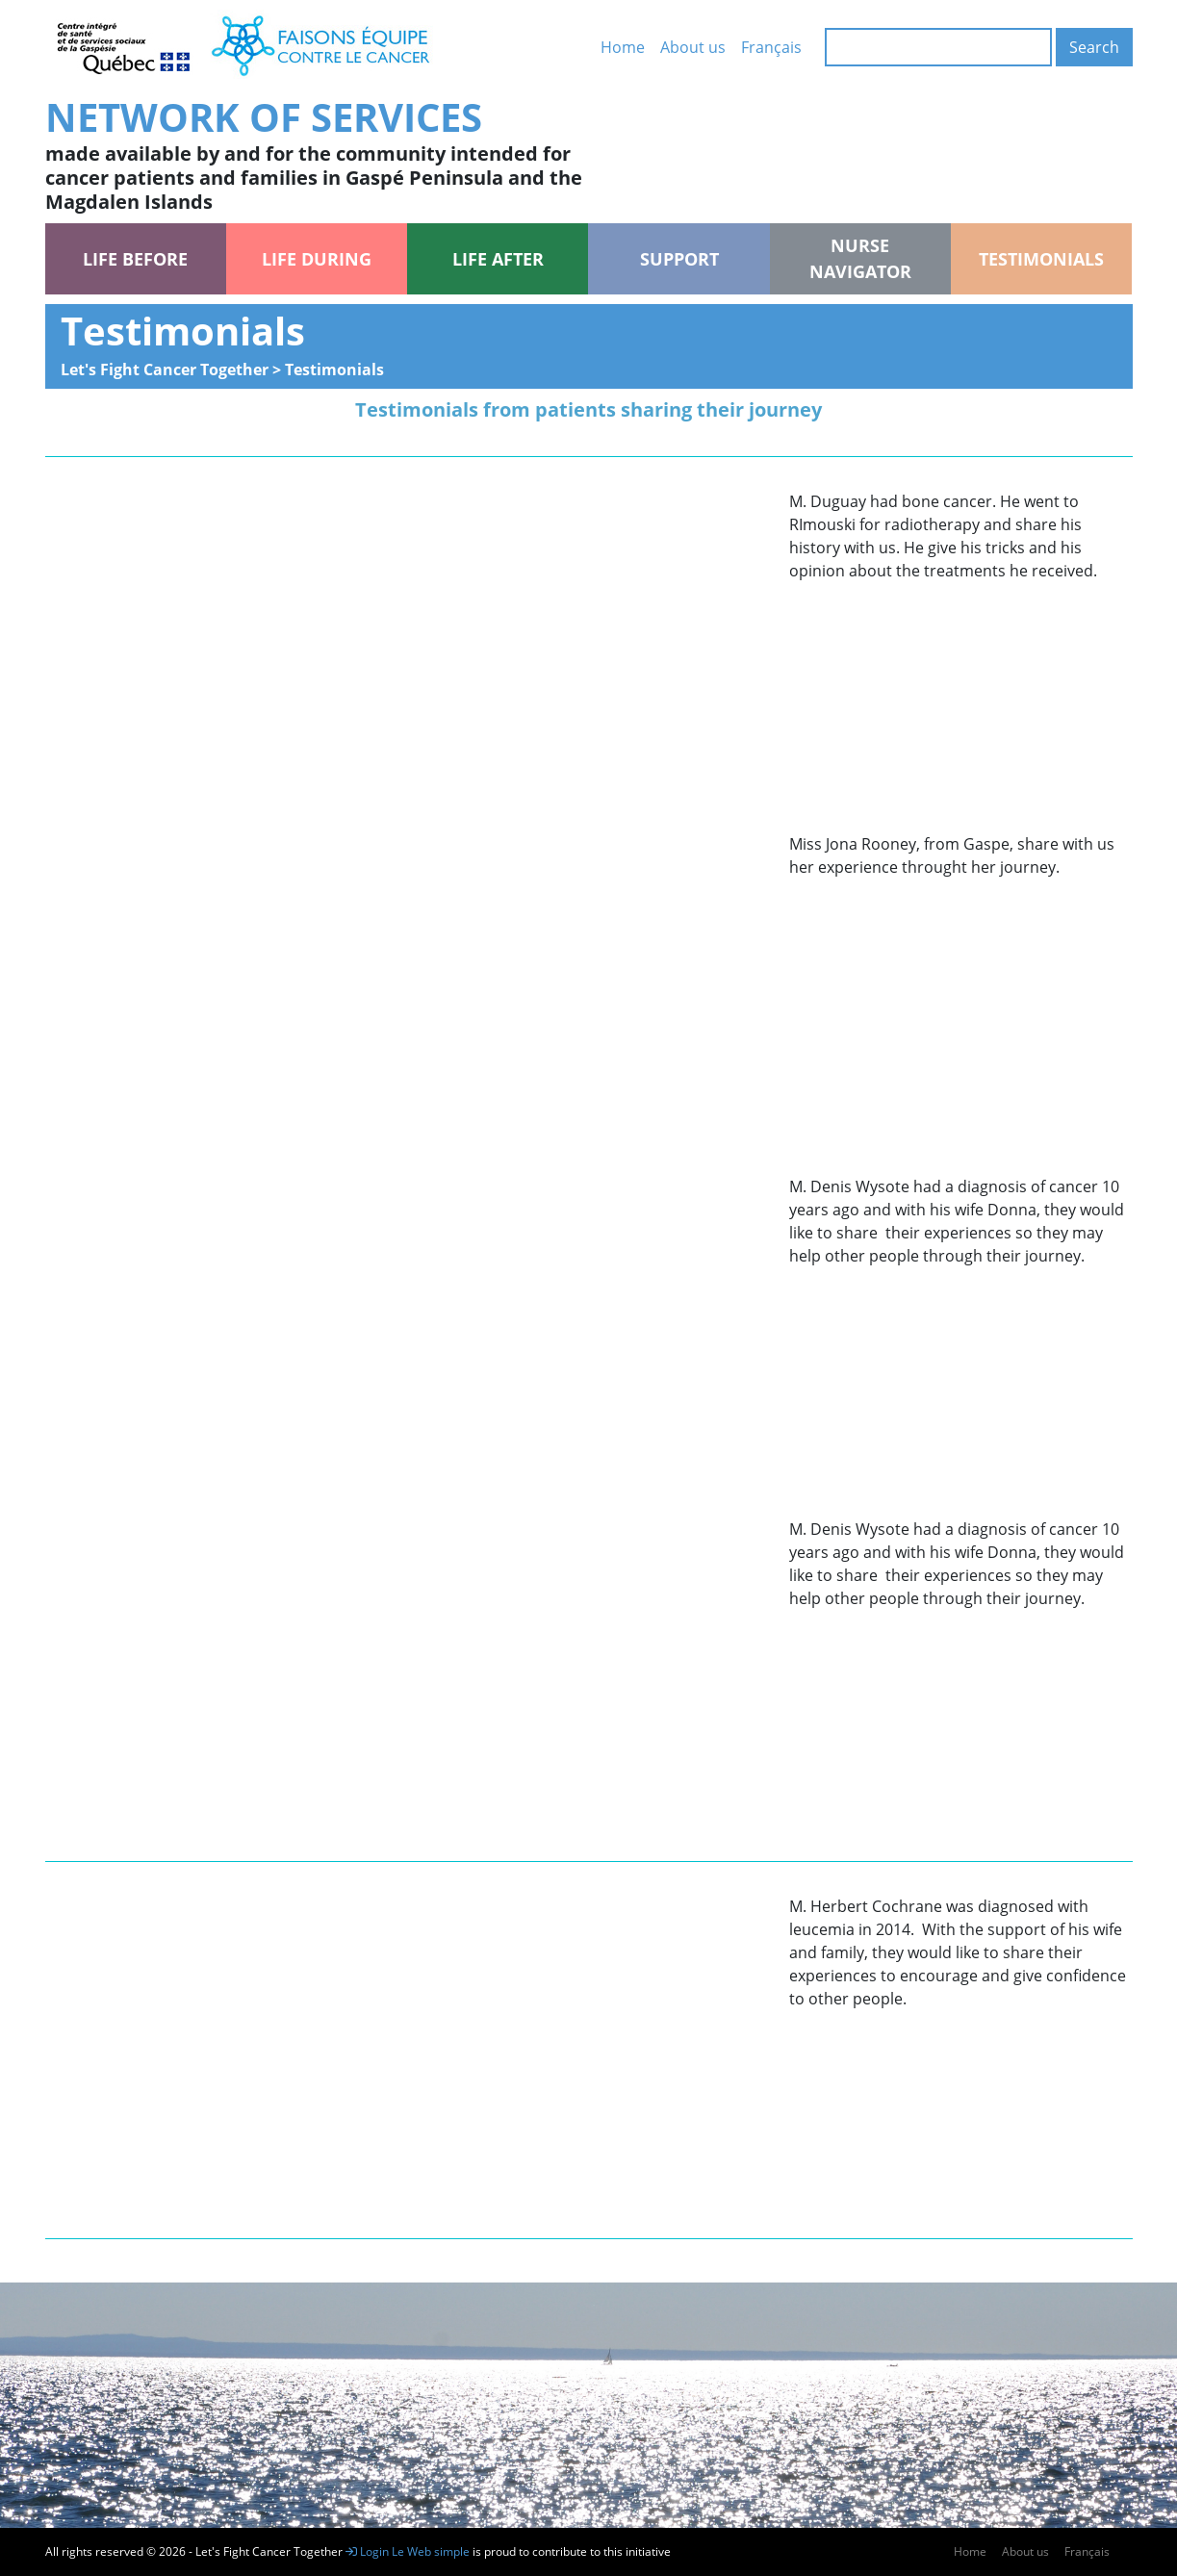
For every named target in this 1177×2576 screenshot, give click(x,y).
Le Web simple (432, 2551)
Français (771, 47)
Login (367, 2551)
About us (693, 47)
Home (623, 47)
